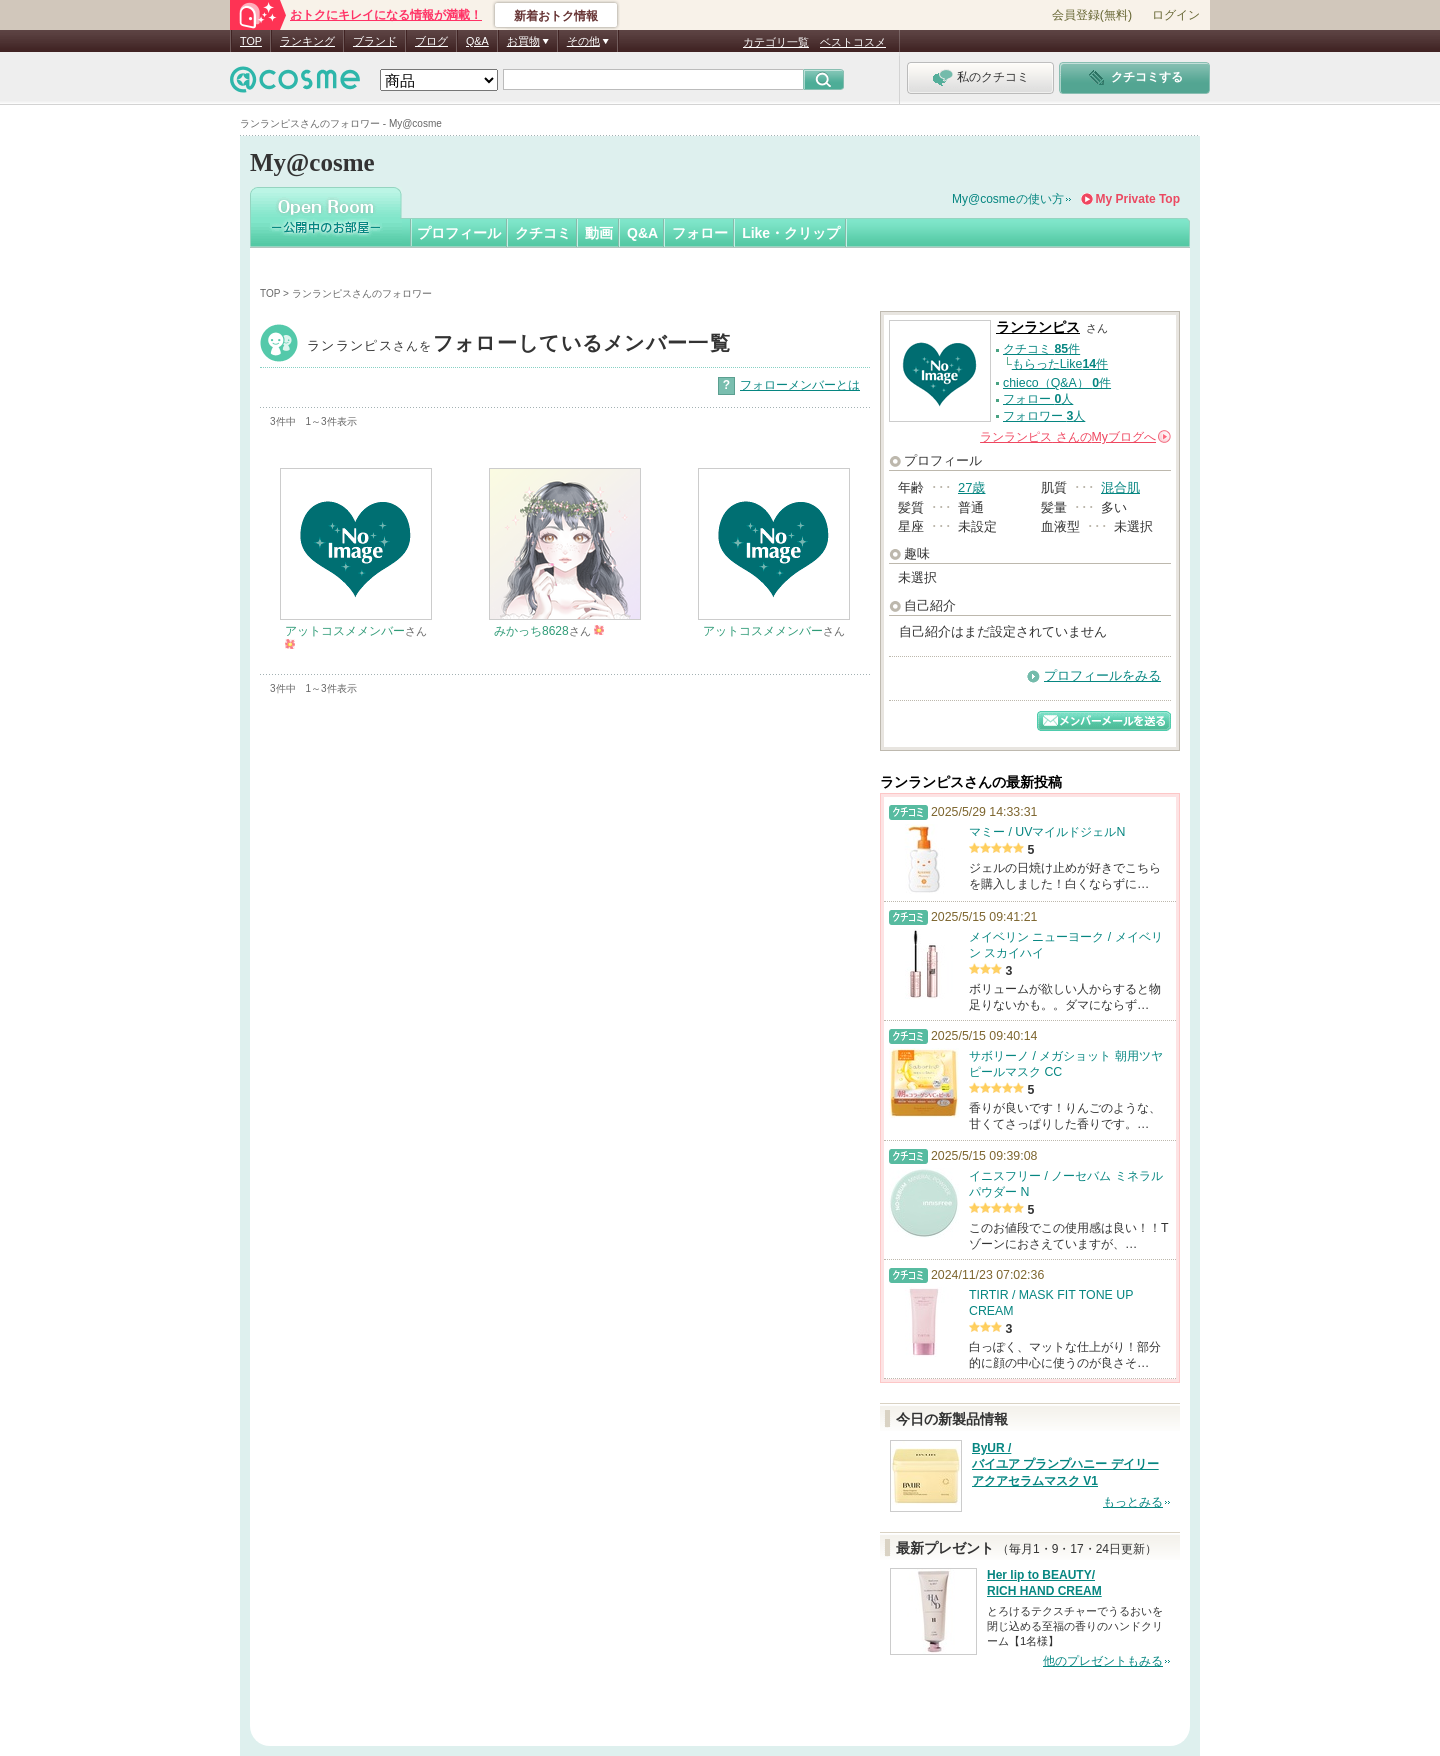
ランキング (307, 41)
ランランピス (519, 345)
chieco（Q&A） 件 (1057, 383)
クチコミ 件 (1041, 349)
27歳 (971, 487)
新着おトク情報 (556, 16)
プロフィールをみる (1102, 675)
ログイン (1176, 15)
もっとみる (1133, 1502)
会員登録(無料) (1092, 15)
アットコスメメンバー (345, 631)
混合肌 (1120, 487)
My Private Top (1138, 199)
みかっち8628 (531, 631)
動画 (599, 233)
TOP (251, 41)
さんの (1075, 437)
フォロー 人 (1038, 399)
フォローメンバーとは (800, 385)
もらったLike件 (1060, 364)
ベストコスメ (853, 42)
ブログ (431, 41)
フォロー (700, 233)
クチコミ (543, 233)
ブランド (375, 41)
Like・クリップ (791, 233)
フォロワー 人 (1044, 416)
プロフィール (459, 233)
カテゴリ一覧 (776, 42)
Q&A (477, 41)
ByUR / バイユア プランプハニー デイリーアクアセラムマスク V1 (1065, 1465)
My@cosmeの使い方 (1008, 199)
